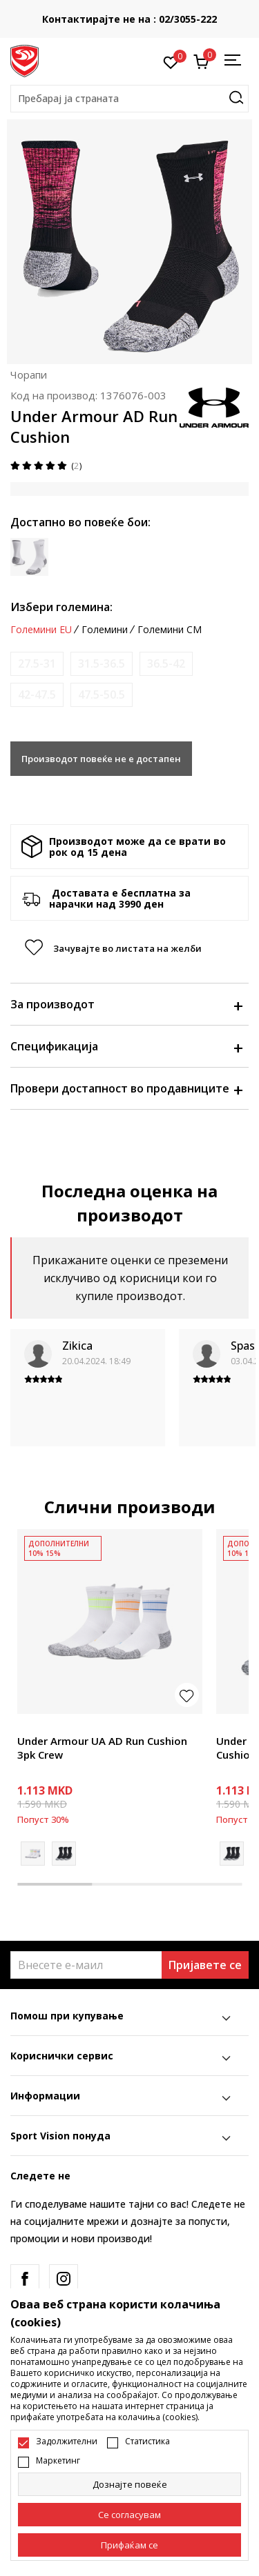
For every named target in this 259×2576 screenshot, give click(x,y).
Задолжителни (66, 2441)
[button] (129, 98)
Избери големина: (61, 607)
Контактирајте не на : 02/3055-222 (130, 19)
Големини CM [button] (169, 629)
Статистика (147, 2441)
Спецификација (126, 1046)
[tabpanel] (109, 1697)
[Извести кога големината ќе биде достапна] (37, 664)
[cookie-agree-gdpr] (129, 2514)
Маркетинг (58, 2461)
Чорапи (28, 374)
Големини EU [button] (41, 629)
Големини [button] (104, 629)
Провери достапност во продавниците (126, 1088)
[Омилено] (171, 61)
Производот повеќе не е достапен (101, 758)
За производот (126, 1004)
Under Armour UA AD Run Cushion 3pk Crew (102, 1747)
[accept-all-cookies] (129, 2545)
